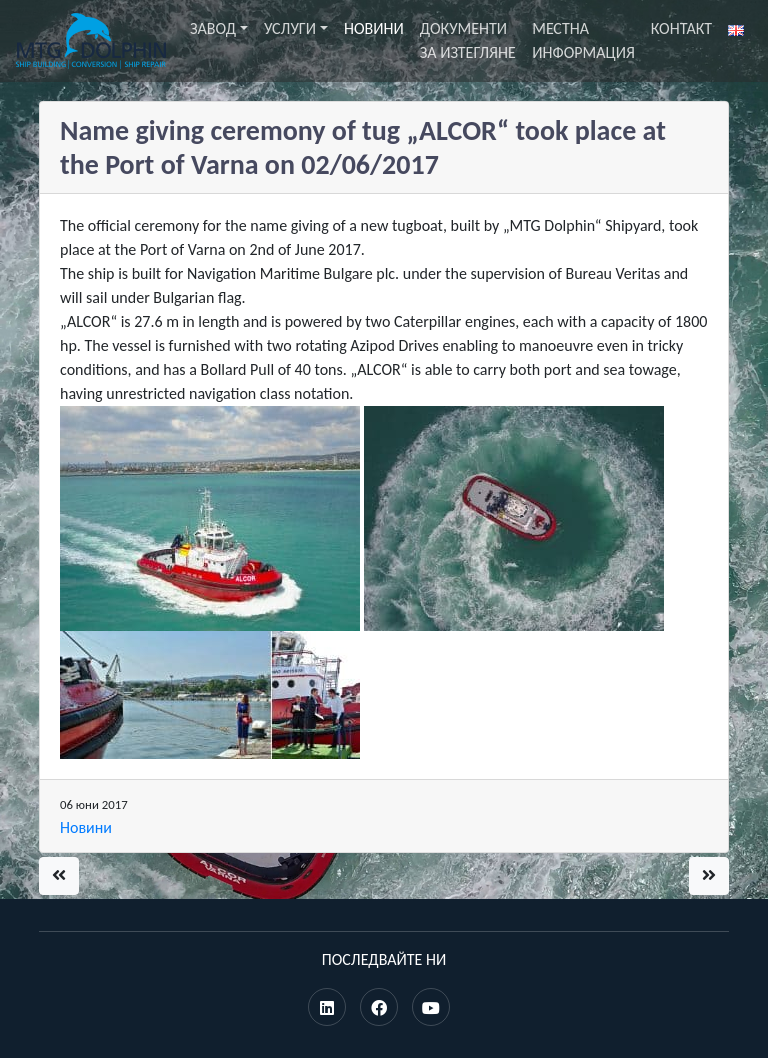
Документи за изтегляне (468, 40)
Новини (374, 28)
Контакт (681, 28)
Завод (213, 28)
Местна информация (583, 40)
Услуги (290, 28)
